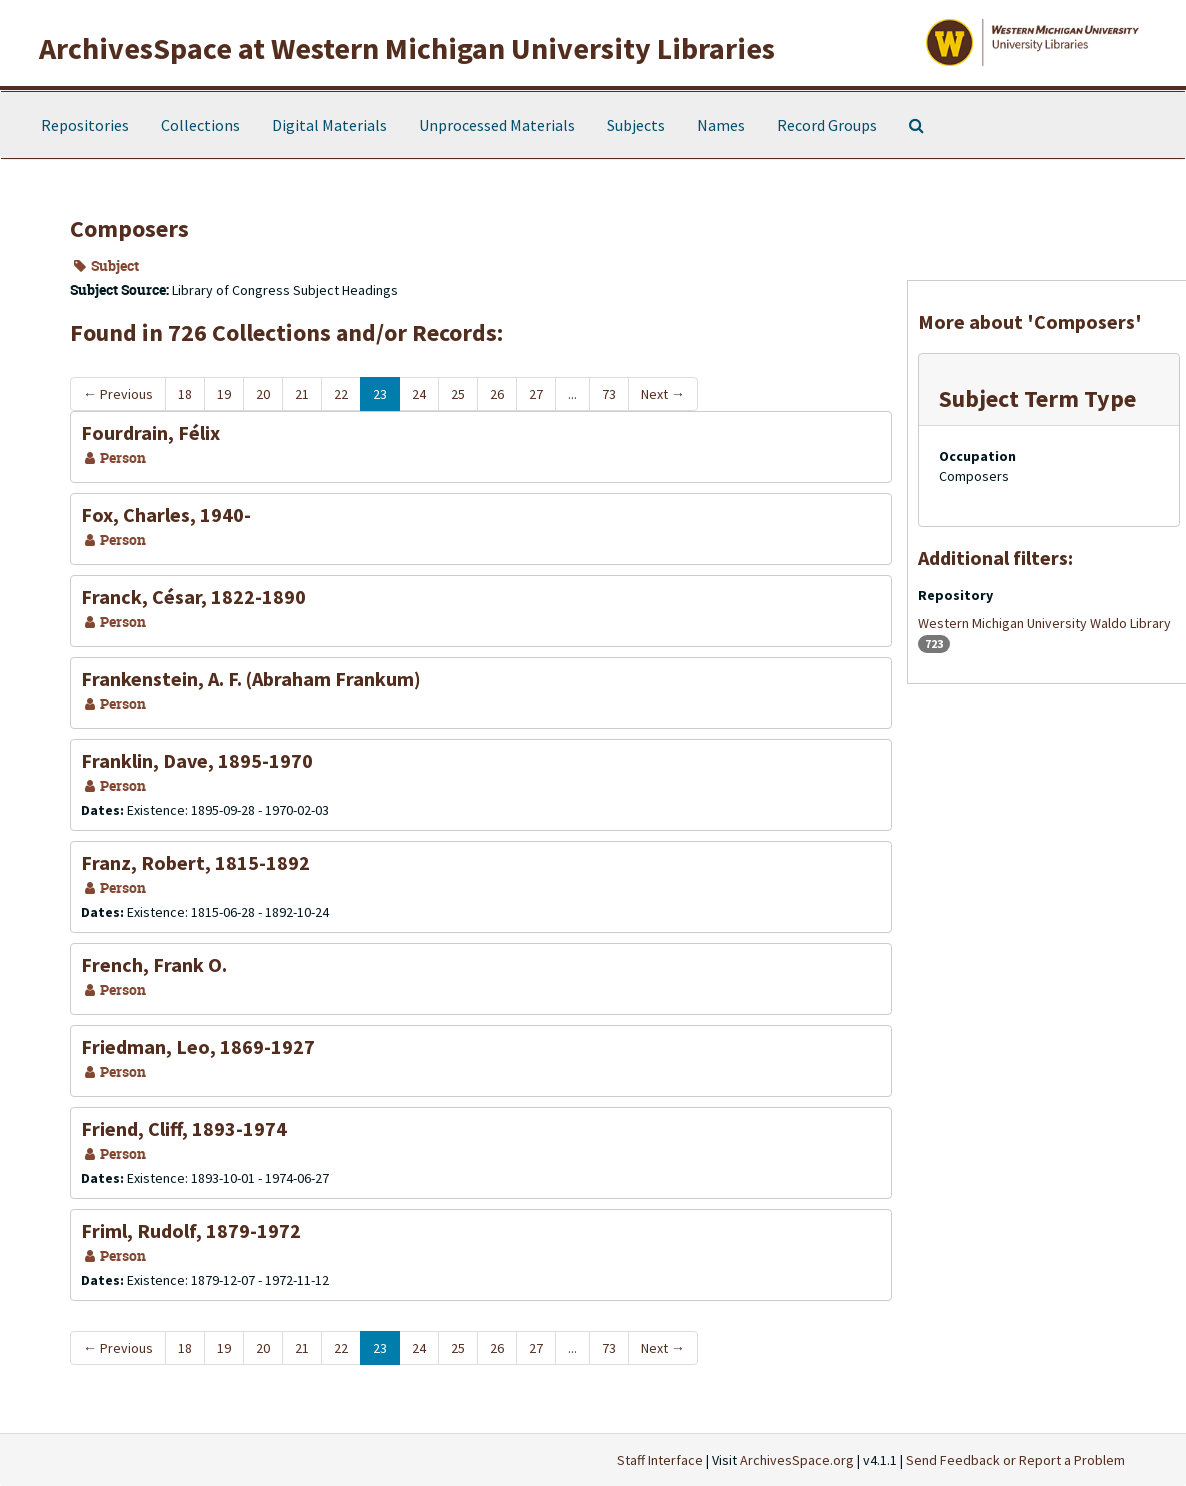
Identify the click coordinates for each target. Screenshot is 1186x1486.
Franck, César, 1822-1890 (193, 596)
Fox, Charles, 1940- (166, 514)
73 (609, 394)
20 (263, 394)
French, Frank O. (154, 964)
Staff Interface (660, 1460)
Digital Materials (329, 125)
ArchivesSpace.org (797, 1460)
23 (380, 394)
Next (663, 394)
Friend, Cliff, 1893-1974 (184, 1128)
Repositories (85, 125)
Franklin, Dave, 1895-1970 (197, 760)
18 (185, 394)
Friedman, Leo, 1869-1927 (198, 1046)
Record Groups (827, 125)
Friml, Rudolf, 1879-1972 (191, 1230)
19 (224, 394)
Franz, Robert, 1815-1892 (195, 862)
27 (536, 394)
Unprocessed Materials (497, 125)
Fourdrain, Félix (150, 432)
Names (721, 125)
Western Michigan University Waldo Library (1044, 623)
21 (302, 394)
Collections (200, 125)
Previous (118, 394)
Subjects (636, 125)
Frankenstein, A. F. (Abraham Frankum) (251, 678)
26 (497, 394)
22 (341, 394)
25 (458, 394)
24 (419, 394)
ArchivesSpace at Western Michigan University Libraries (407, 48)
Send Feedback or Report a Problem (1015, 1460)
